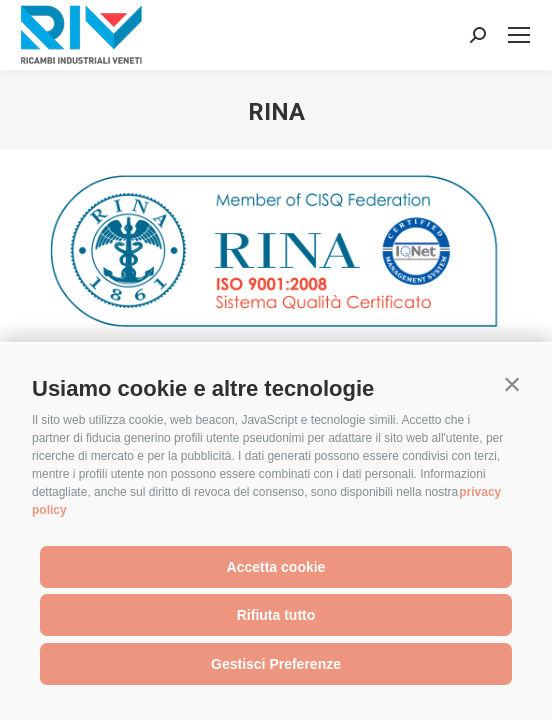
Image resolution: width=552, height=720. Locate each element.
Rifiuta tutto (276, 615)
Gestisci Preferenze (276, 664)
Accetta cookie (276, 567)
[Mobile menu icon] (519, 35)
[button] (512, 384)
